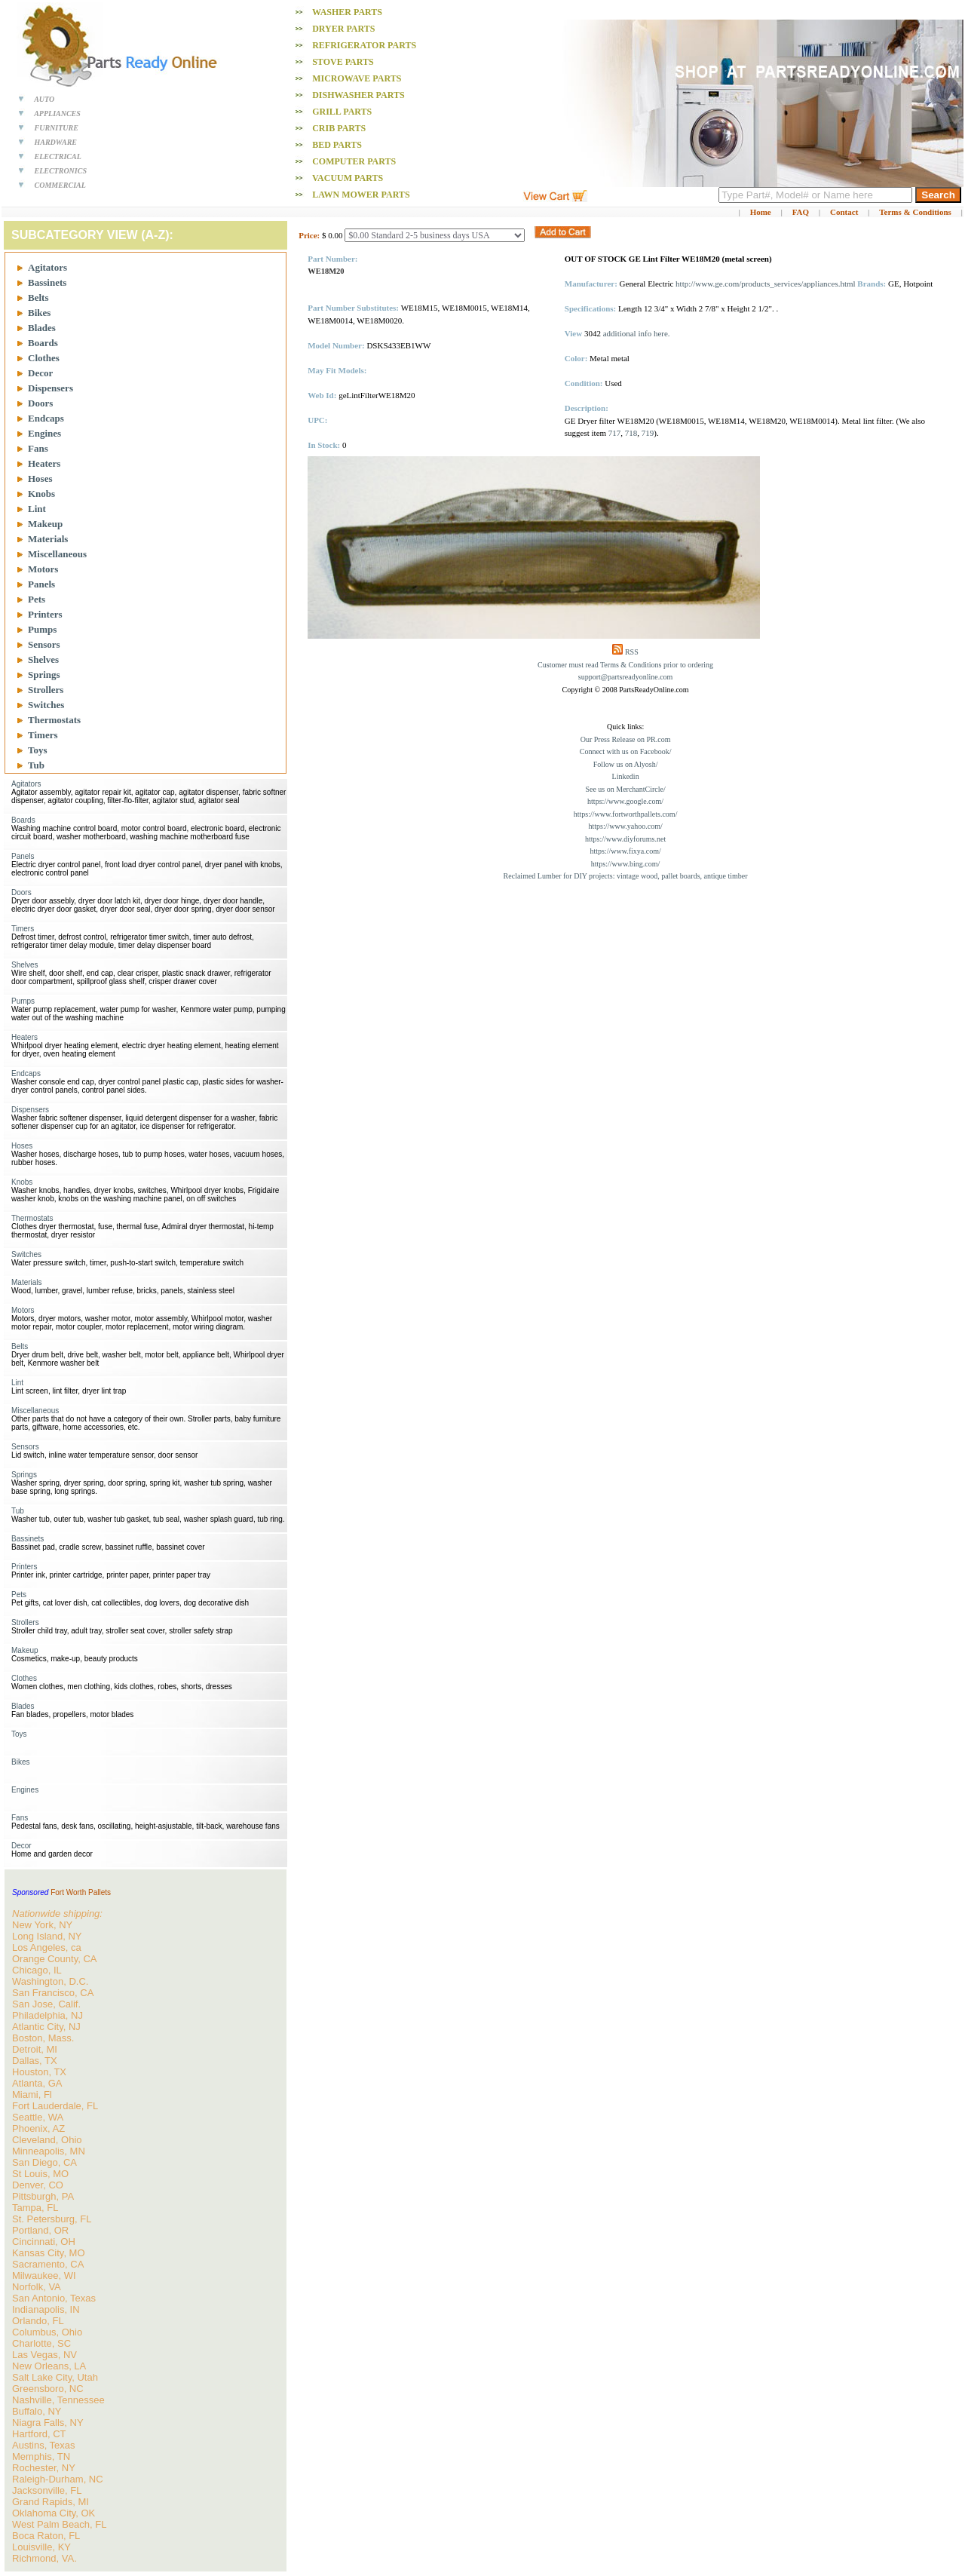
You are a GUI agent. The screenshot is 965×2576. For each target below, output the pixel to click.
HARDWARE (56, 142)
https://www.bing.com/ (625, 864)
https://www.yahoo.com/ (625, 826)
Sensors (44, 644)
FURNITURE (56, 128)
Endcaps (46, 418)
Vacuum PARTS (347, 178)
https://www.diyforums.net (625, 839)
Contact (844, 211)
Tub (36, 765)
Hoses (40, 478)
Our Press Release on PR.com (626, 739)
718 (631, 432)
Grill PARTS (342, 111)
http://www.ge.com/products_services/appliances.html (765, 283)
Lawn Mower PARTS (360, 194)
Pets (36, 599)
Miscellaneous (57, 554)
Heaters (44, 463)
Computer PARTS (354, 161)
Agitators (47, 267)
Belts (38, 297)
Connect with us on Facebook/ (626, 751)
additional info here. (636, 333)
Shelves (43, 659)
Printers (45, 614)
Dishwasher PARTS (358, 95)
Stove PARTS (343, 62)
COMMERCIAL (60, 185)
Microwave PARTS (356, 78)
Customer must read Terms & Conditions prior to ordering (625, 665)
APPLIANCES (57, 113)
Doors (40, 403)
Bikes (39, 312)
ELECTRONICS (61, 171)
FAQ (800, 211)
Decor (40, 373)
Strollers (45, 689)
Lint (37, 508)
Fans (38, 448)
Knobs (41, 493)
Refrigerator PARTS (364, 45)
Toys (37, 750)
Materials (48, 538)
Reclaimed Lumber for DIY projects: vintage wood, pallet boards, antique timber (626, 876)
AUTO (44, 99)
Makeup (45, 523)
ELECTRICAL (58, 156)
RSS (632, 652)
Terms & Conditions (915, 211)
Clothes (44, 357)
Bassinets (47, 282)
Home (760, 211)
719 (648, 432)
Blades (42, 327)
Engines (44, 433)
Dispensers (50, 388)
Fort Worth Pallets (81, 1892)
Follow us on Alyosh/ (625, 764)
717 (614, 432)
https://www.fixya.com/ (625, 851)
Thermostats (54, 719)
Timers (42, 735)
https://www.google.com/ (625, 801)
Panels (41, 584)
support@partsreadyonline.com (625, 677)
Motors (43, 569)
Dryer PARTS (343, 28)
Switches (46, 704)
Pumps (42, 629)
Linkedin (625, 776)
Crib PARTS (339, 128)
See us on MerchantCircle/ (625, 789)
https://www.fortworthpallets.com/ (626, 814)
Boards (43, 342)
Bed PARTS (337, 145)
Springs (44, 674)
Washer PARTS (347, 12)
